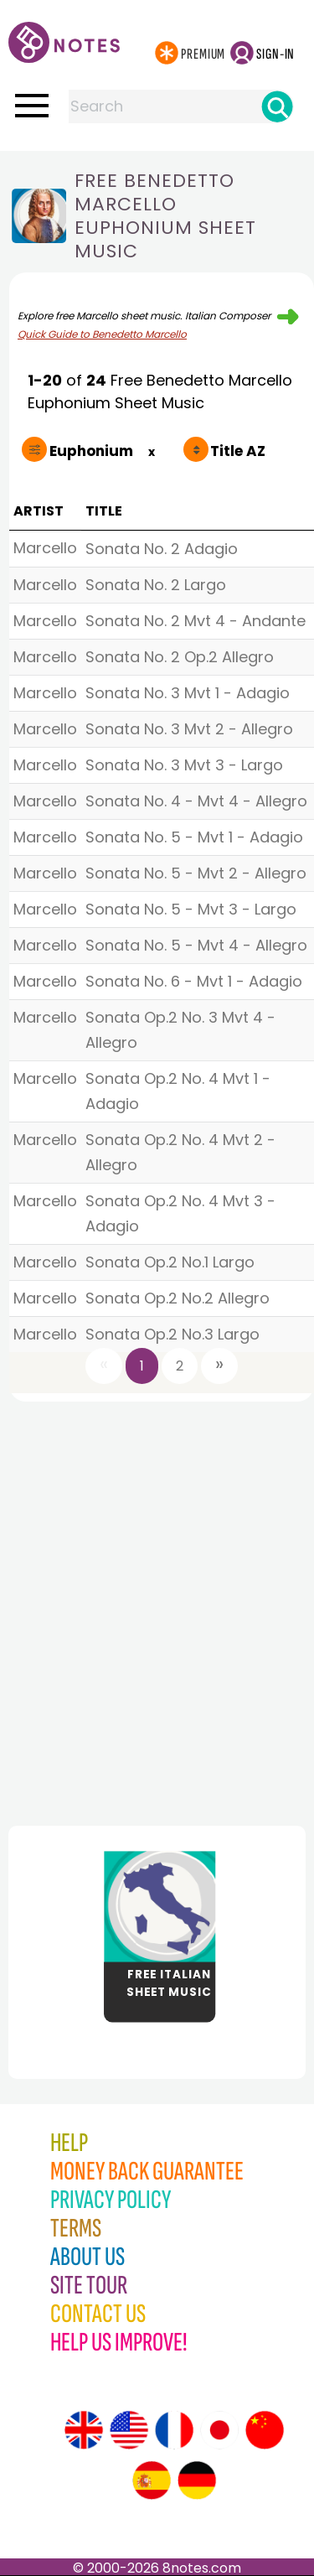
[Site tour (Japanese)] (219, 2430)
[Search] (277, 106)
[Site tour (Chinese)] (265, 2430)
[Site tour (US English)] (129, 2430)
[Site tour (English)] (84, 2430)
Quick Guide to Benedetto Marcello (102, 334)
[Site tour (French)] (174, 2430)
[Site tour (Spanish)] (151, 2480)
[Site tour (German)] (197, 2480)
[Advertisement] (157, 1609)
